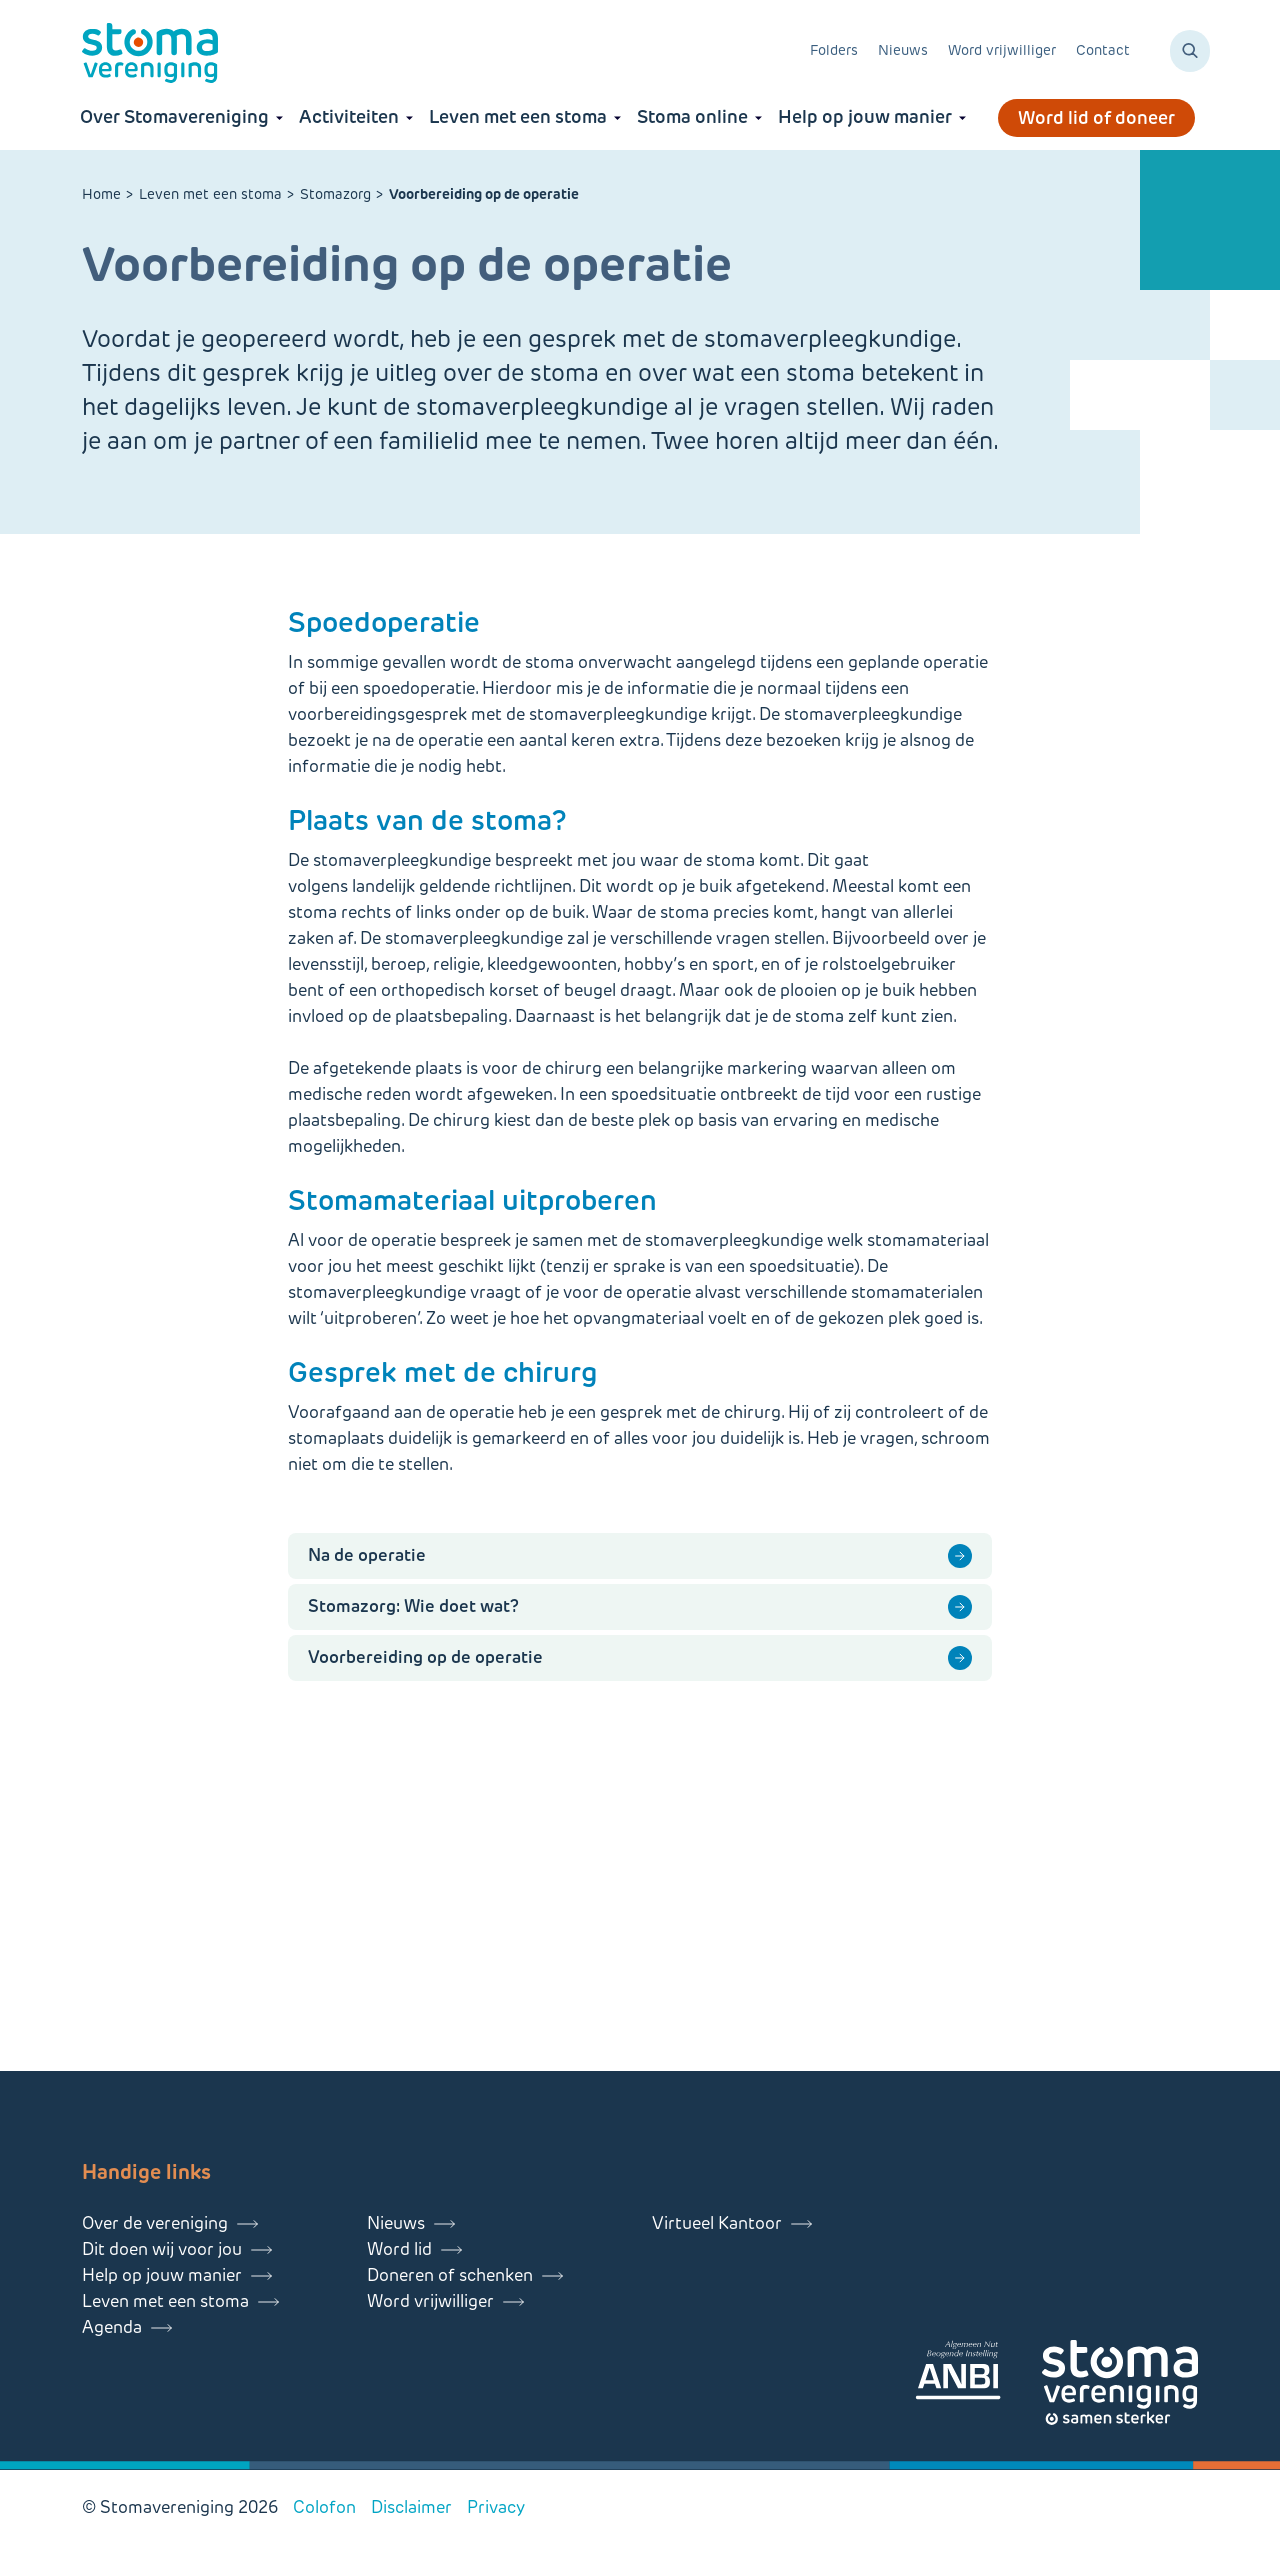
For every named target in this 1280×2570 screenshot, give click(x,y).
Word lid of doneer (1096, 118)
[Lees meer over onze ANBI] (978, 2373)
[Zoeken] (1190, 51)
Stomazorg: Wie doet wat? (413, 1606)
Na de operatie (367, 1555)
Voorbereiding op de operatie (425, 1657)
